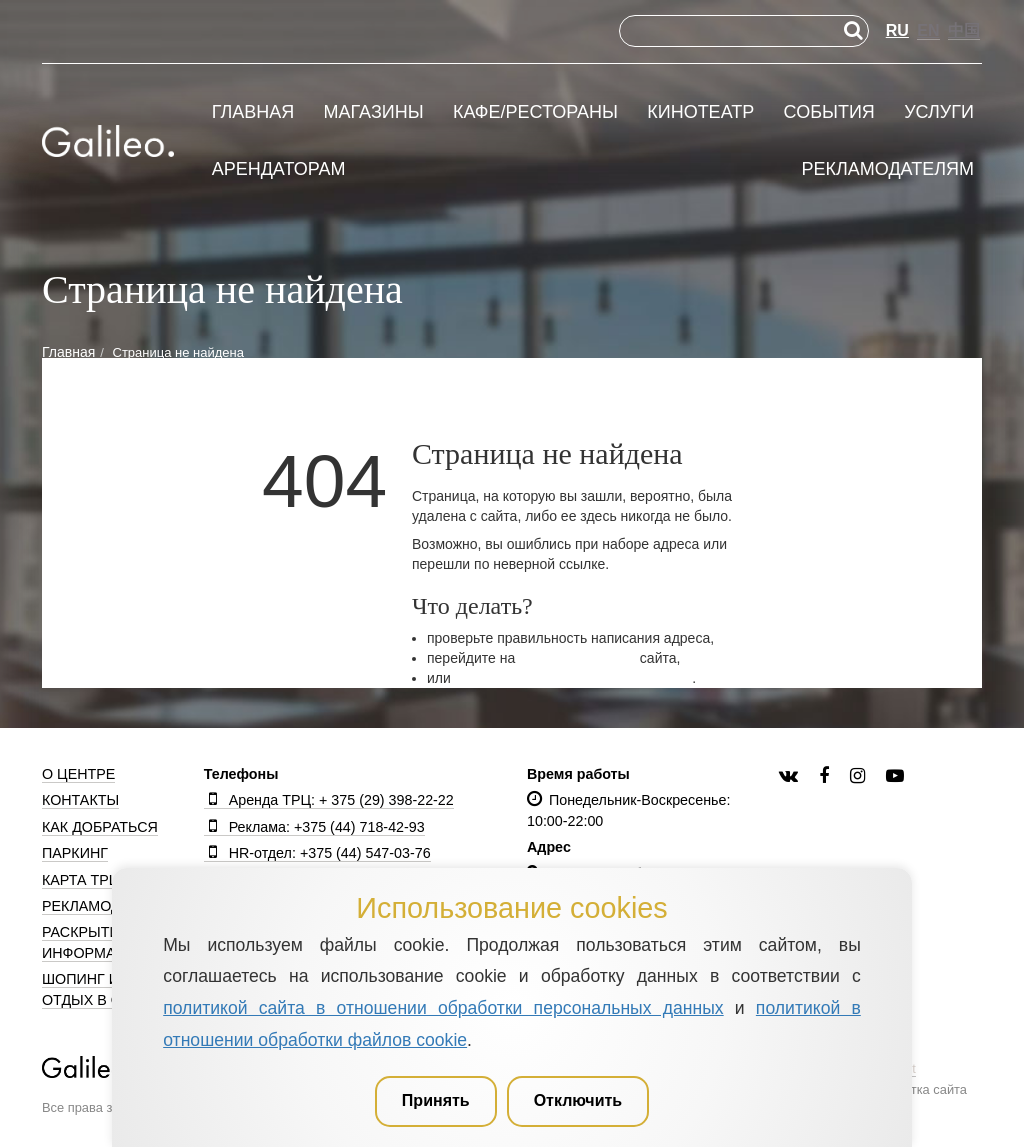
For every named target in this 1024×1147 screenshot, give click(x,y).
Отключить (578, 1100)
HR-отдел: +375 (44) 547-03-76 (317, 853)
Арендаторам (279, 169)
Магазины (374, 112)
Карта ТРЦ (80, 880)
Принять (436, 1100)
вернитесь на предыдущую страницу (574, 678)
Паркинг (75, 853)
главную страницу (577, 658)
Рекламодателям (887, 169)
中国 (964, 30)
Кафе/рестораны (535, 112)
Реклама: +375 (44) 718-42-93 (314, 827)
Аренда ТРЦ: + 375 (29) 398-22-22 (329, 800)
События (829, 112)
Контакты (80, 800)
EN (928, 30)
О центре (78, 774)
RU (897, 30)
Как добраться (100, 827)
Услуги (939, 112)
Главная (253, 112)
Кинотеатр (700, 112)
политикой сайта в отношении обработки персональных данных (443, 1008)
